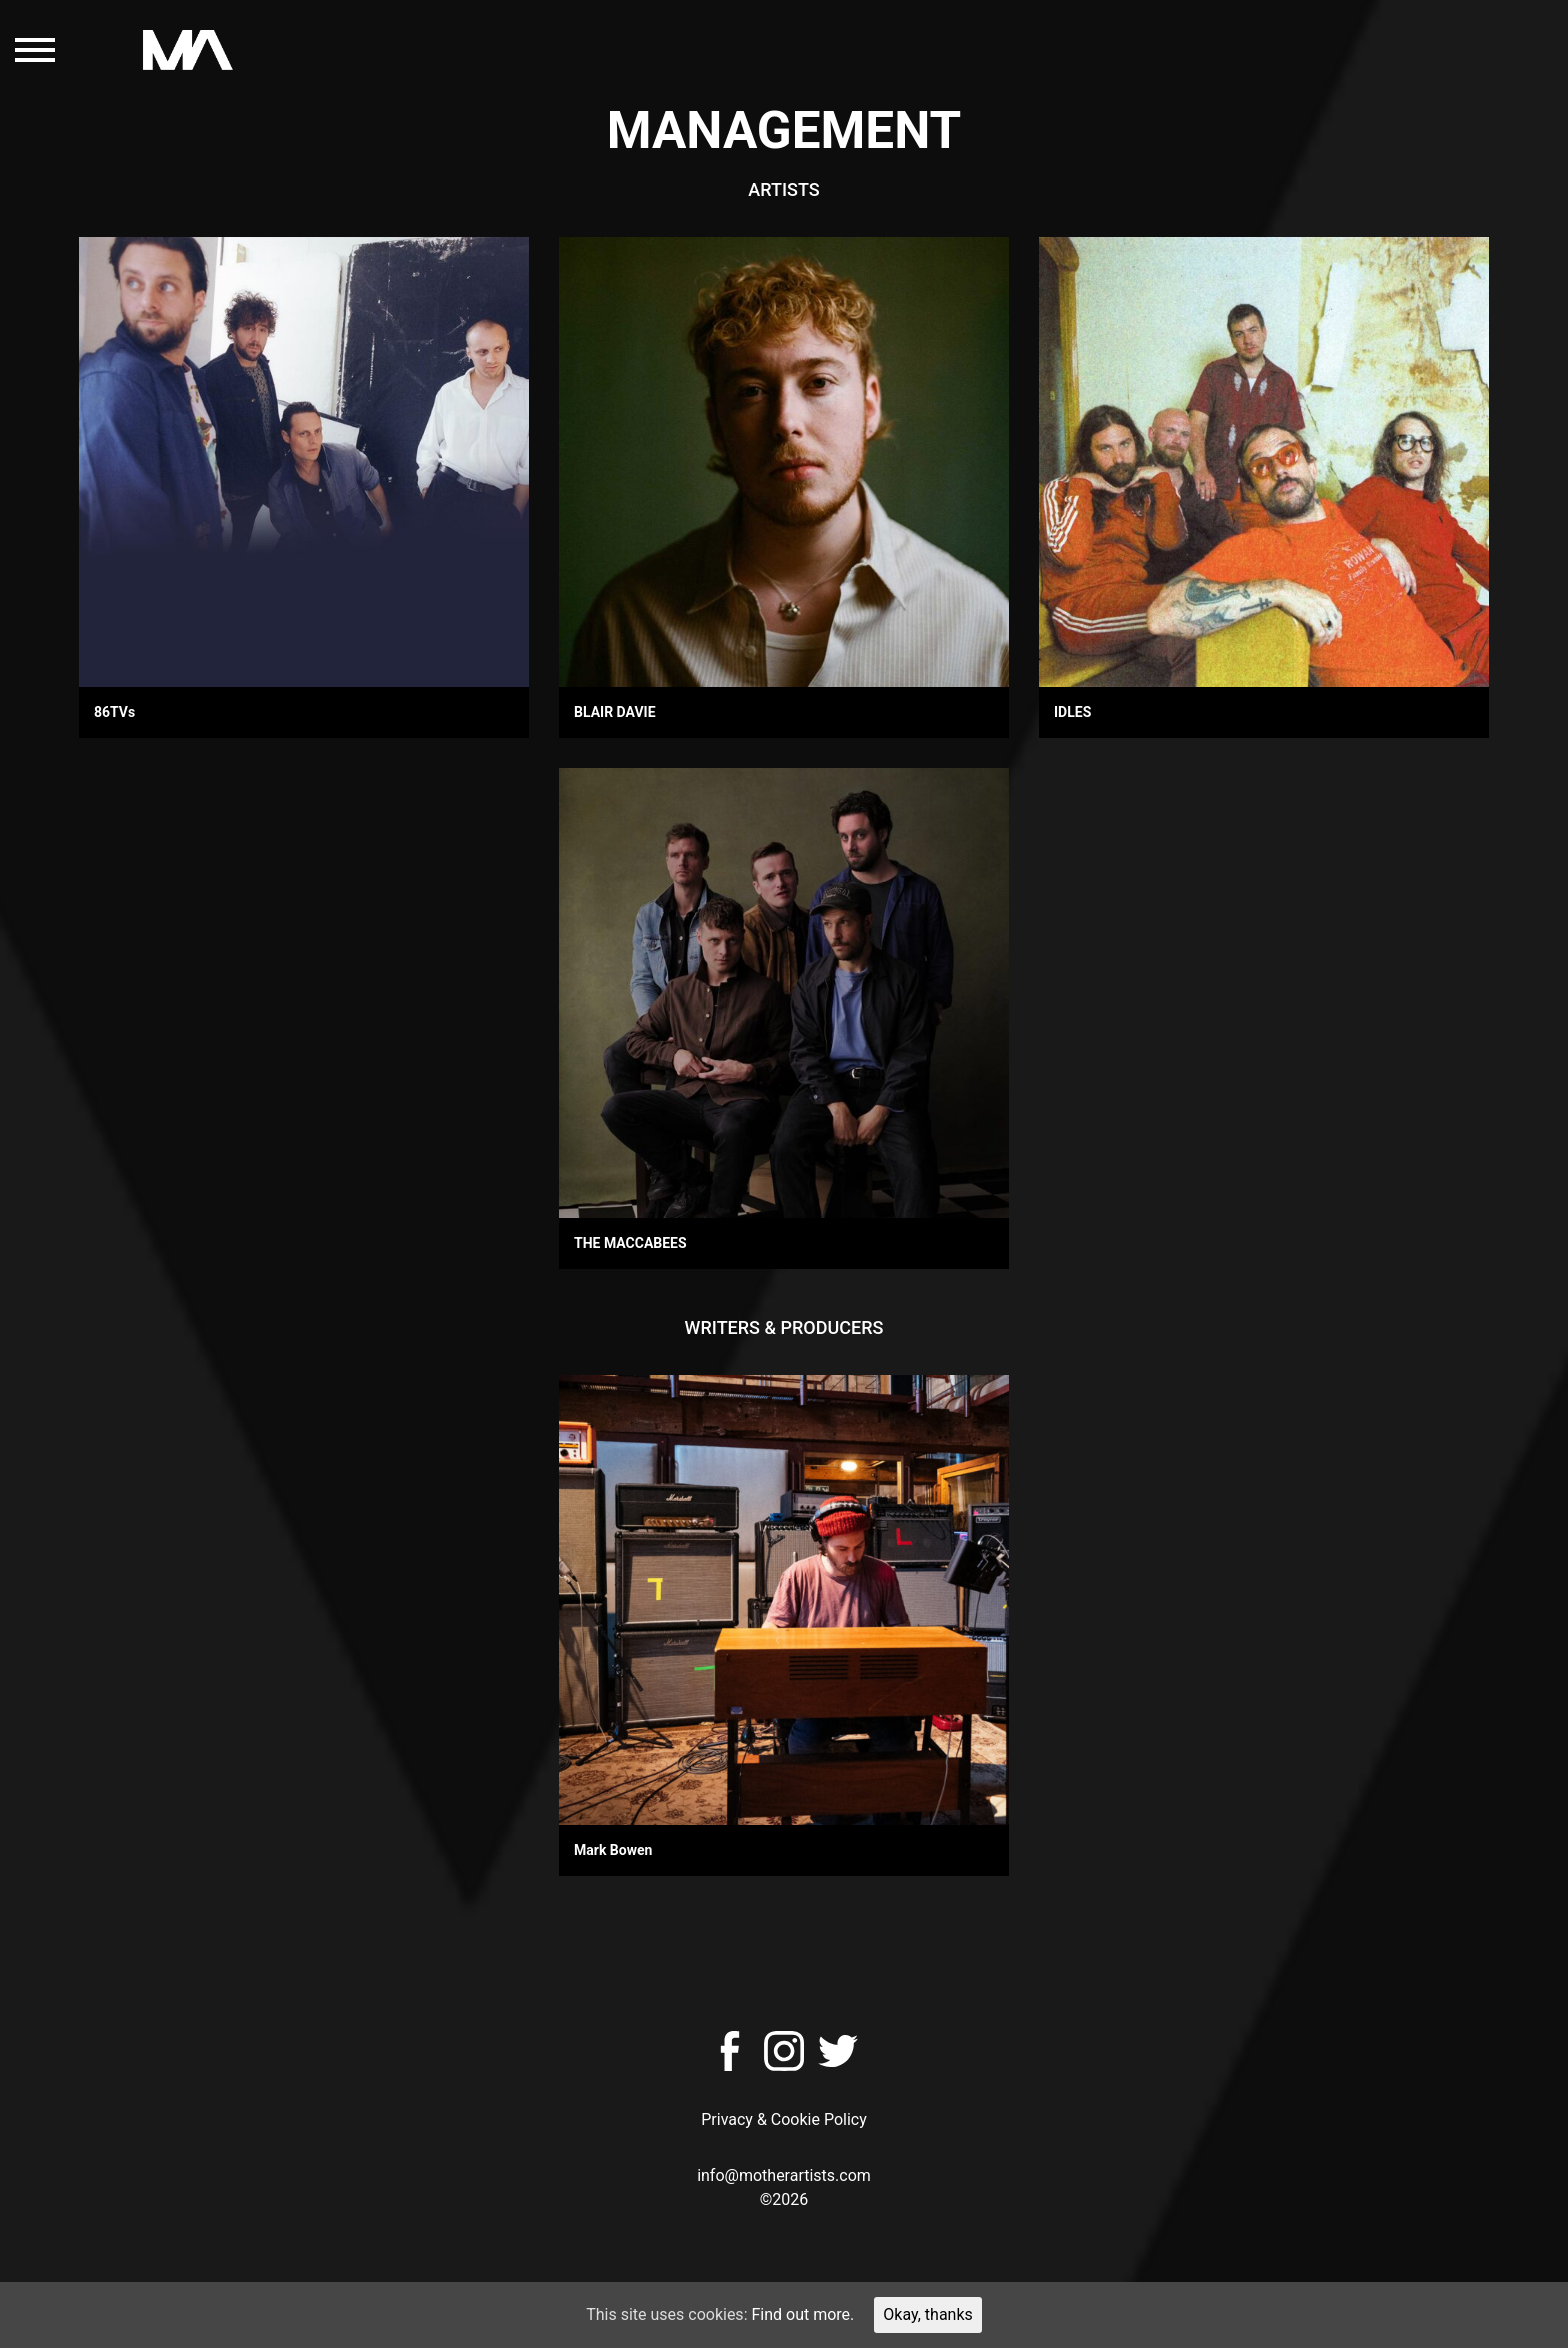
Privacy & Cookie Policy (784, 2119)
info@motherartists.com (784, 2175)
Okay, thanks (928, 2314)
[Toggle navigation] (35, 50)
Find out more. (802, 2314)
